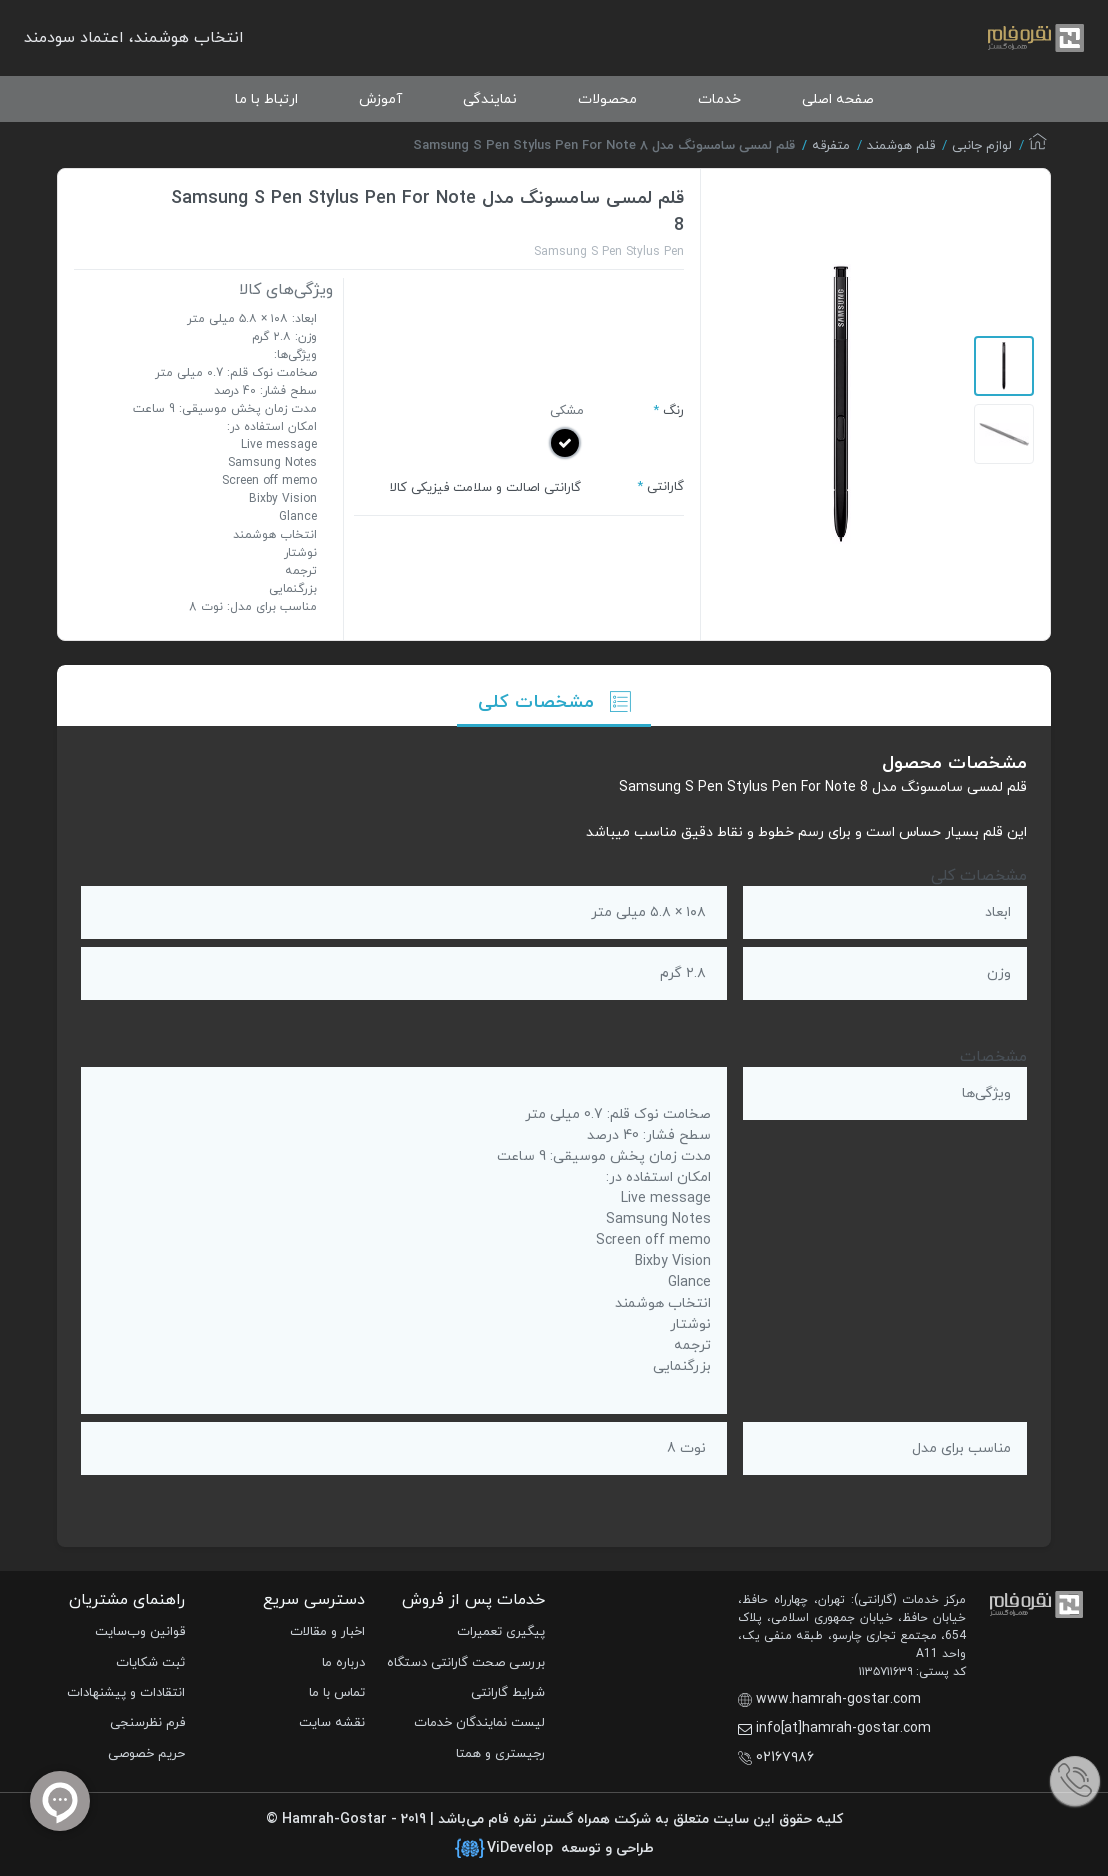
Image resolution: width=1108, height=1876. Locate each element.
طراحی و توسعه (554, 1849)
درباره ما (343, 1663)
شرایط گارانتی (508, 1693)
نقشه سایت (332, 1723)
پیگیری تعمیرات (501, 1632)
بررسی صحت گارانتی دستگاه (466, 1663)
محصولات (607, 99)
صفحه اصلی (838, 99)
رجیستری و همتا (500, 1754)
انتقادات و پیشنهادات (126, 1693)
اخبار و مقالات (327, 1632)
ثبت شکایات (150, 1663)
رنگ (673, 411)
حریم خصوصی (146, 1754)
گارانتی (665, 487)
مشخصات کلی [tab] (554, 702)
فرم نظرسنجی (147, 1723)
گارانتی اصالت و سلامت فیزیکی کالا (485, 488)
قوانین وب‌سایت (140, 1632)
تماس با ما (337, 1693)
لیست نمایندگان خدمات (479, 1723)
